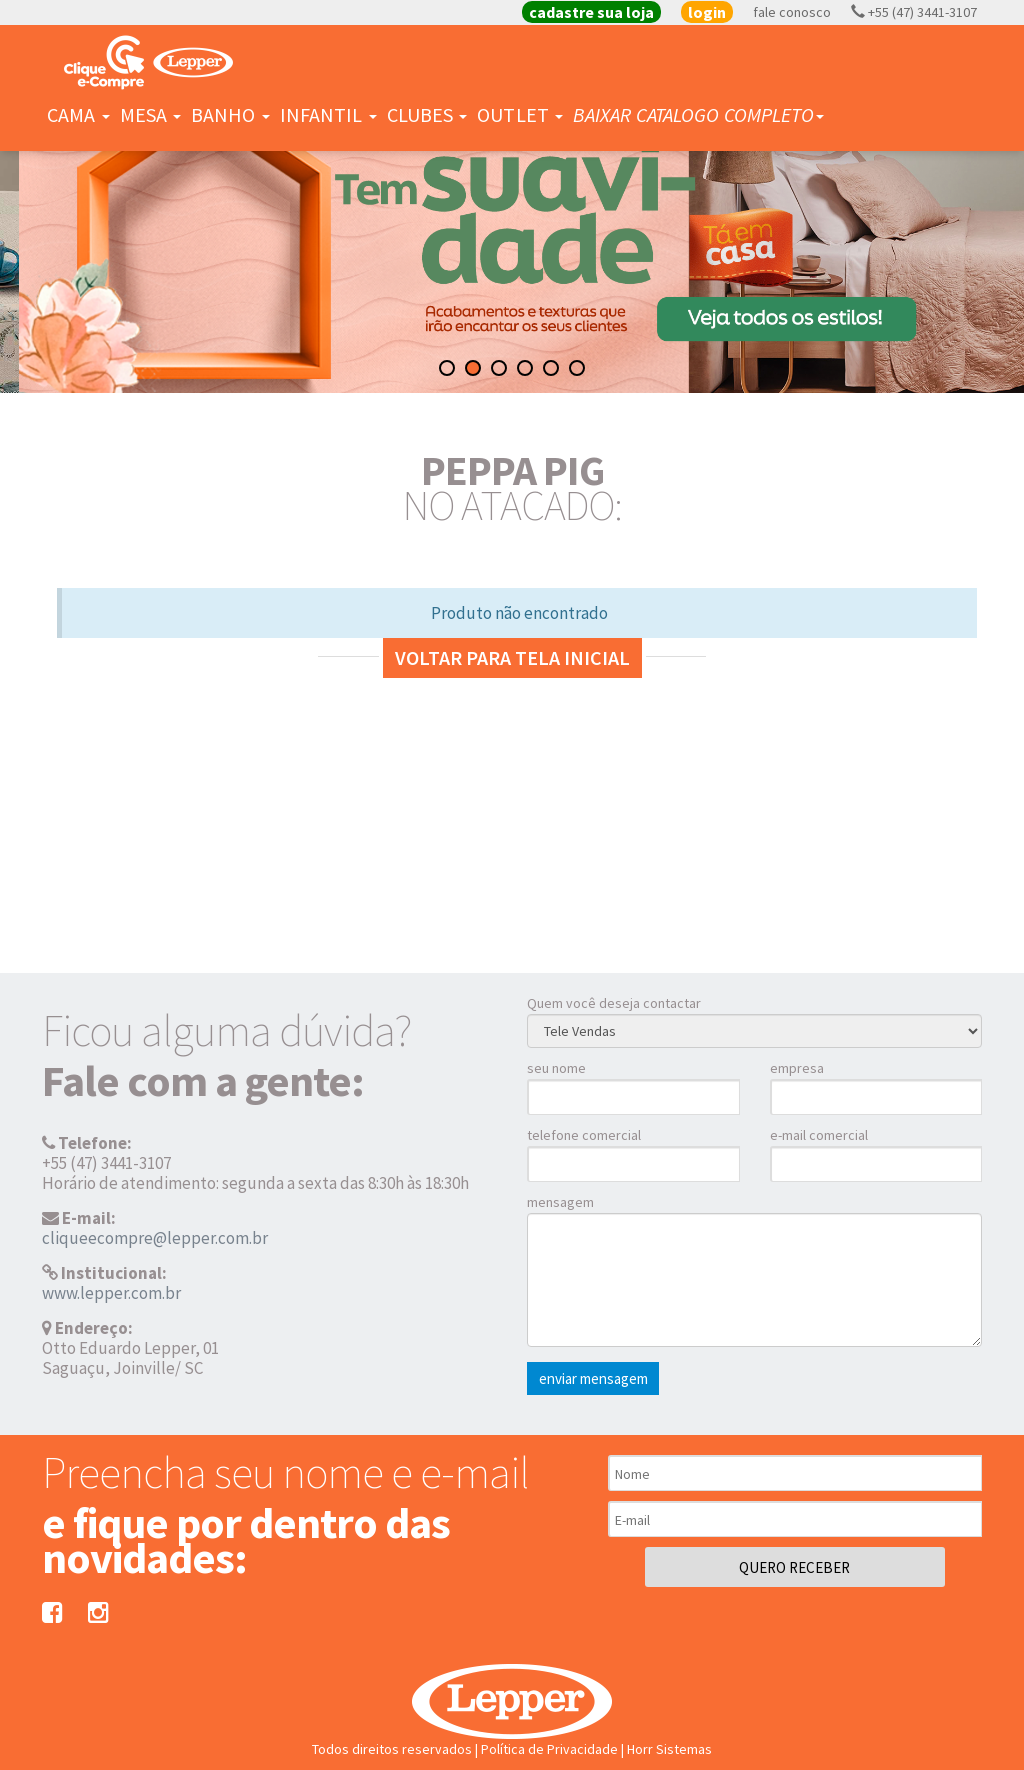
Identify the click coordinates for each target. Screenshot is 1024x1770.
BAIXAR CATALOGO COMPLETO (698, 114)
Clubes (427, 114)
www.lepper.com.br (111, 1293)
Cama (78, 114)
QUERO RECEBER (794, 1567)
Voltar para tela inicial (512, 657)
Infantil (328, 114)
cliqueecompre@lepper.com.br (155, 1238)
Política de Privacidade (549, 1749)
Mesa (151, 114)
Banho (230, 114)
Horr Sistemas (669, 1749)
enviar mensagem (593, 1378)
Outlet (520, 114)
